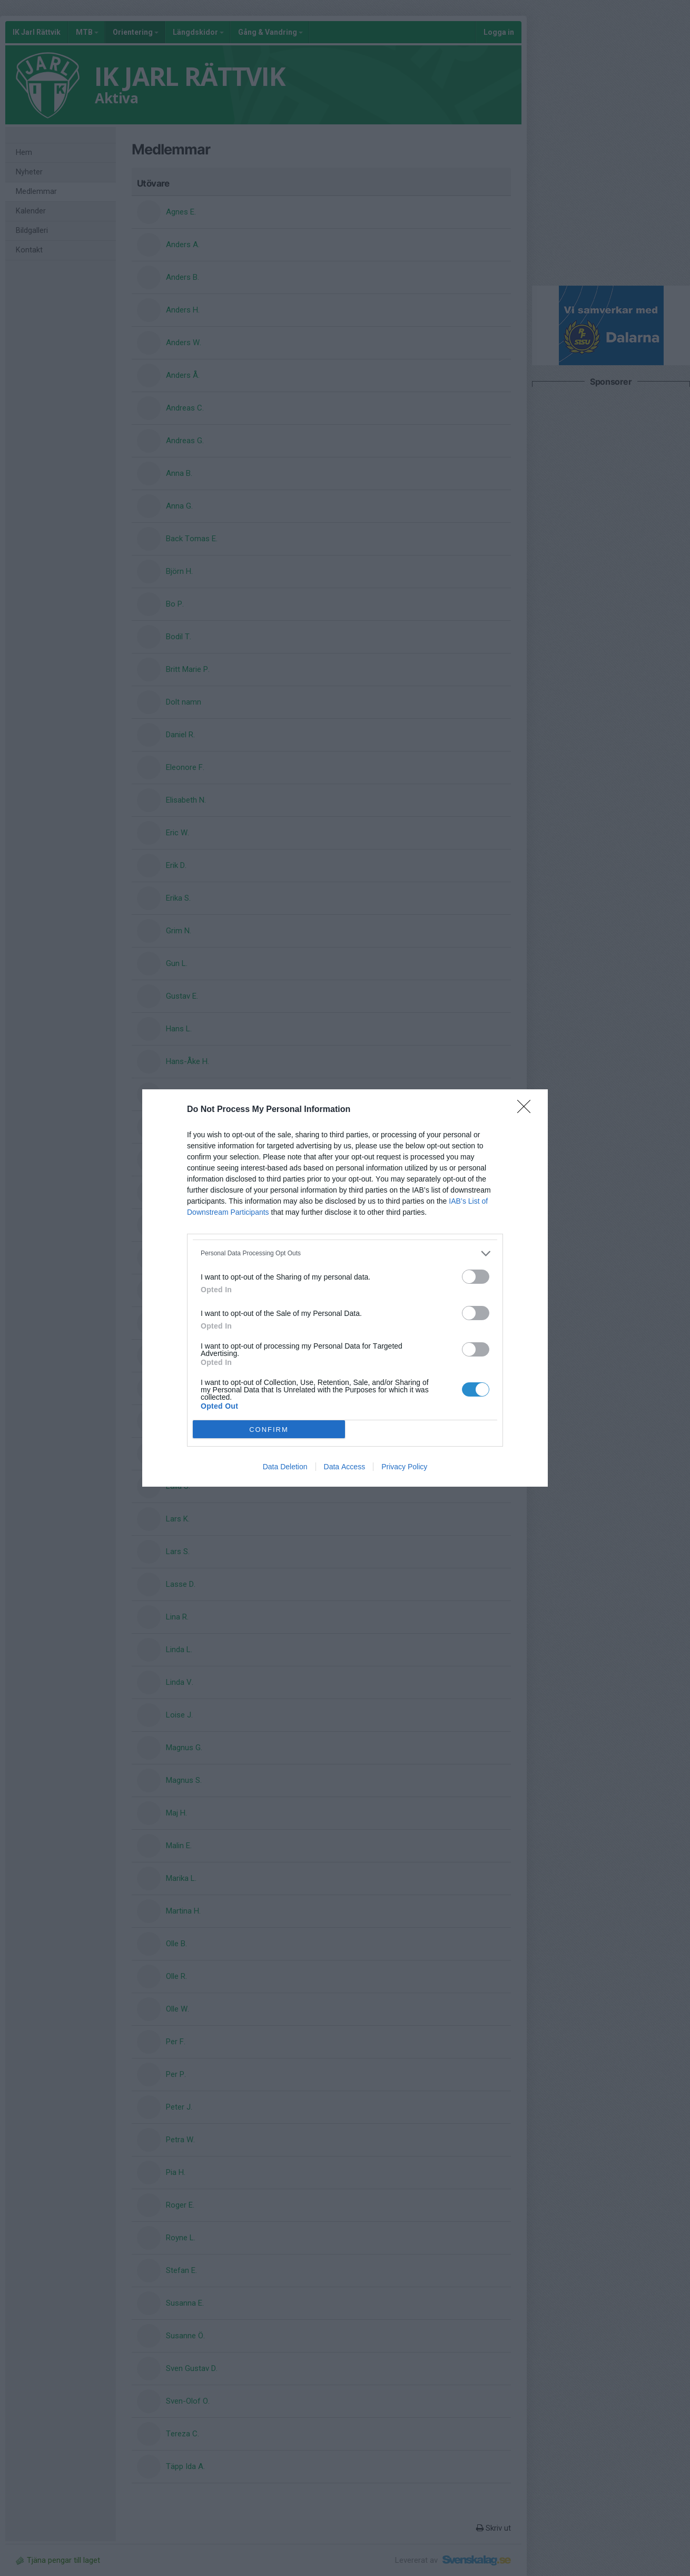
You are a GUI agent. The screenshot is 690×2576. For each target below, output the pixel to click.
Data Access (345, 1466)
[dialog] (345, 1288)
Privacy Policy (404, 1466)
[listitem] (345, 1253)
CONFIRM (269, 1429)
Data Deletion (285, 1466)
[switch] (475, 1277)
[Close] (527, 1110)
